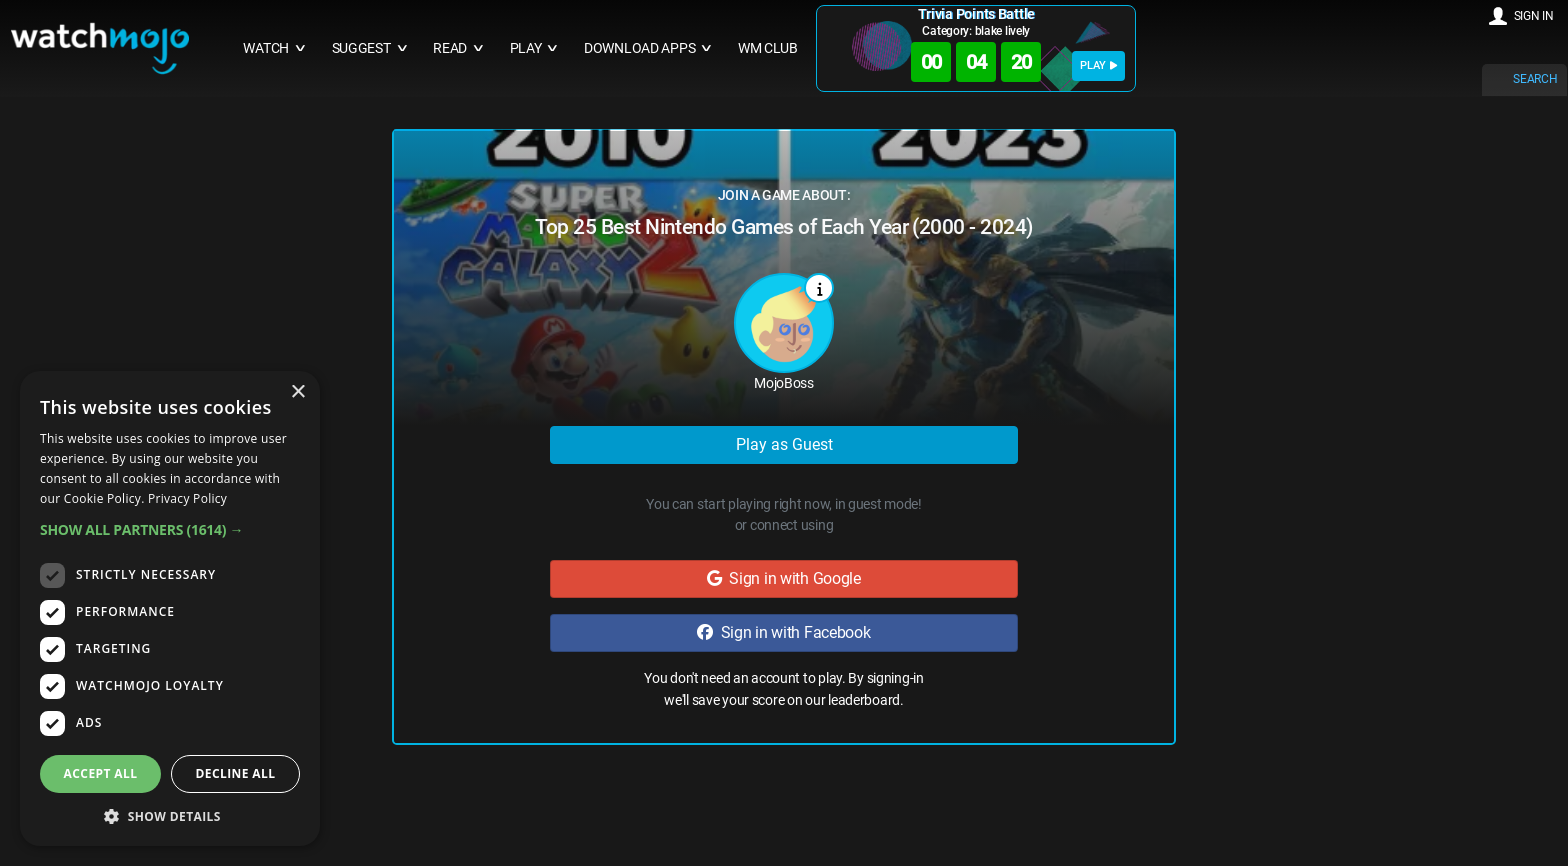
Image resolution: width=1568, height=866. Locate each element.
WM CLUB (768, 48)
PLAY (1098, 65)
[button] (170, 529)
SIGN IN (1534, 16)
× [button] (297, 392)
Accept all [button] (101, 773)
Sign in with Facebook (783, 632)
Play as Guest (784, 444)
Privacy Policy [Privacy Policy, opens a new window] (187, 498)
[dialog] (170, 608)
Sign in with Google (784, 578)
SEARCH (1535, 79)
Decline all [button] (236, 773)
